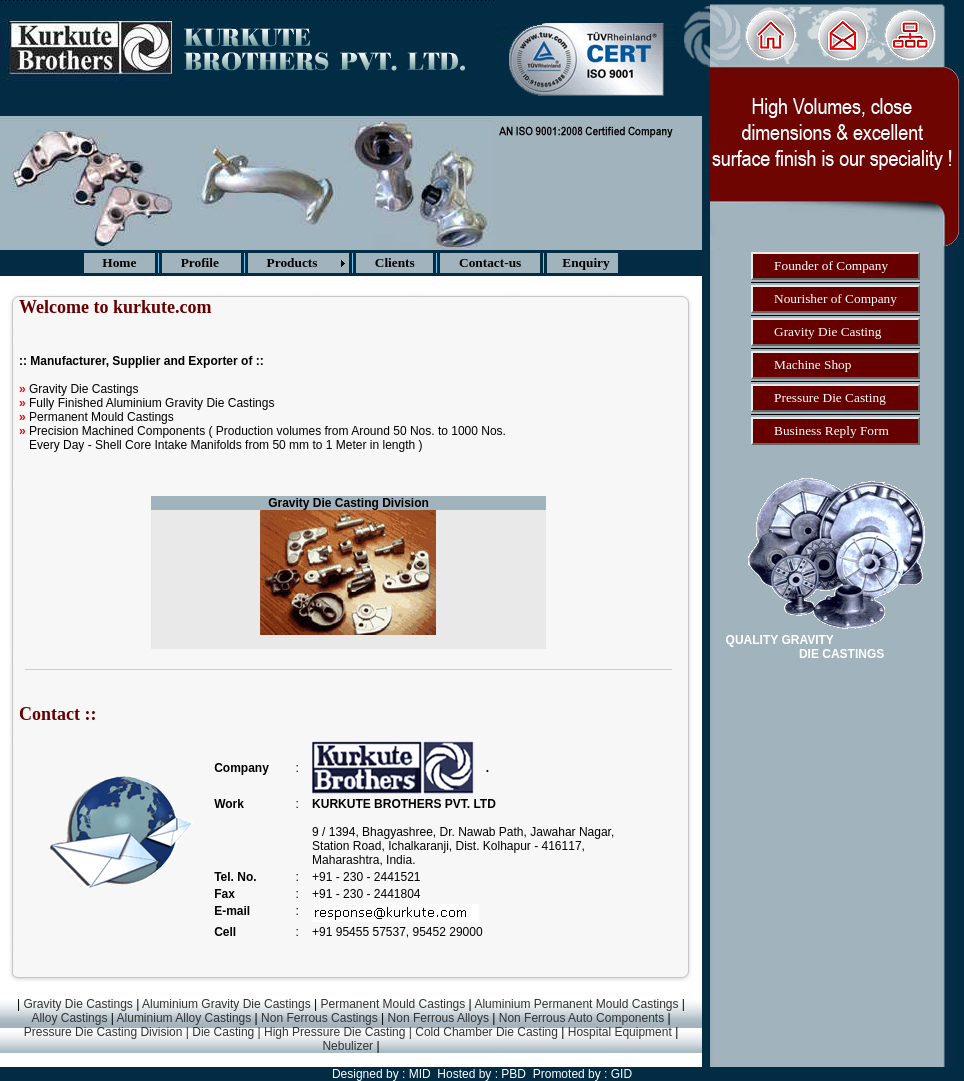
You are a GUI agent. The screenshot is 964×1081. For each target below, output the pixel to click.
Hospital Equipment (617, 1032)
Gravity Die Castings (76, 1004)
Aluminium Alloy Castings (184, 1018)
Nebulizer (349, 1046)
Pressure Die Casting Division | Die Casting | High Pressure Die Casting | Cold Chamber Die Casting (293, 1032)
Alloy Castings (69, 1018)
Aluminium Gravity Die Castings (226, 1004)
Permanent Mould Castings (393, 1004)
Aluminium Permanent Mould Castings (576, 1004)
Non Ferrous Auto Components (581, 1018)
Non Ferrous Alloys (438, 1018)
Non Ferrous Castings (319, 1018)
